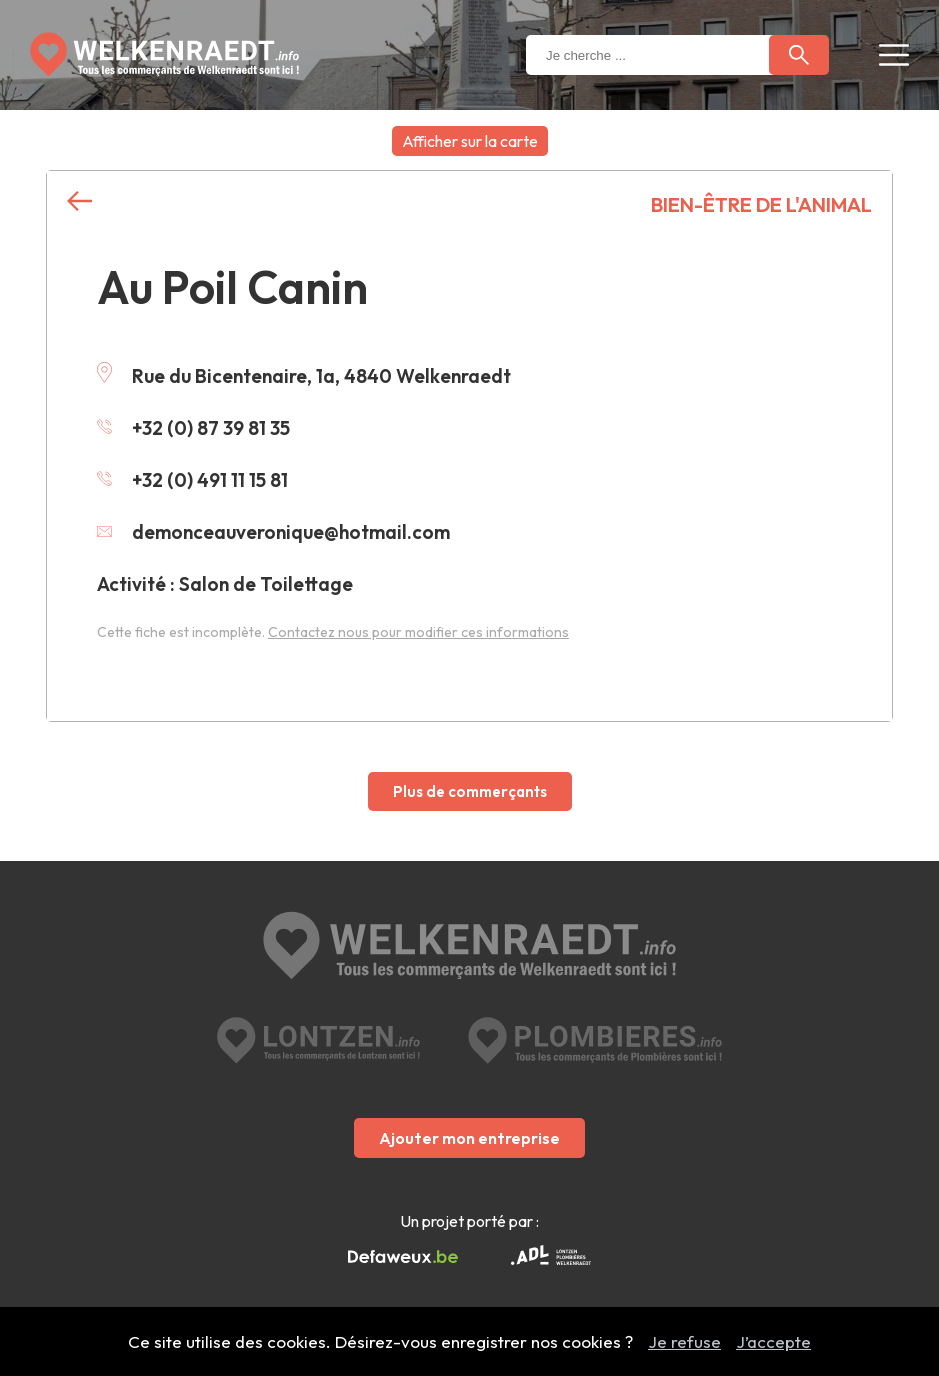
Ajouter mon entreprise (469, 1138)
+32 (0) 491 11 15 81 (192, 480)
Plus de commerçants (470, 791)
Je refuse (684, 1341)
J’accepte (773, 1341)
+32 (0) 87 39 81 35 (193, 428)
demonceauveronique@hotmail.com (273, 532)
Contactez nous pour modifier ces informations (418, 632)
